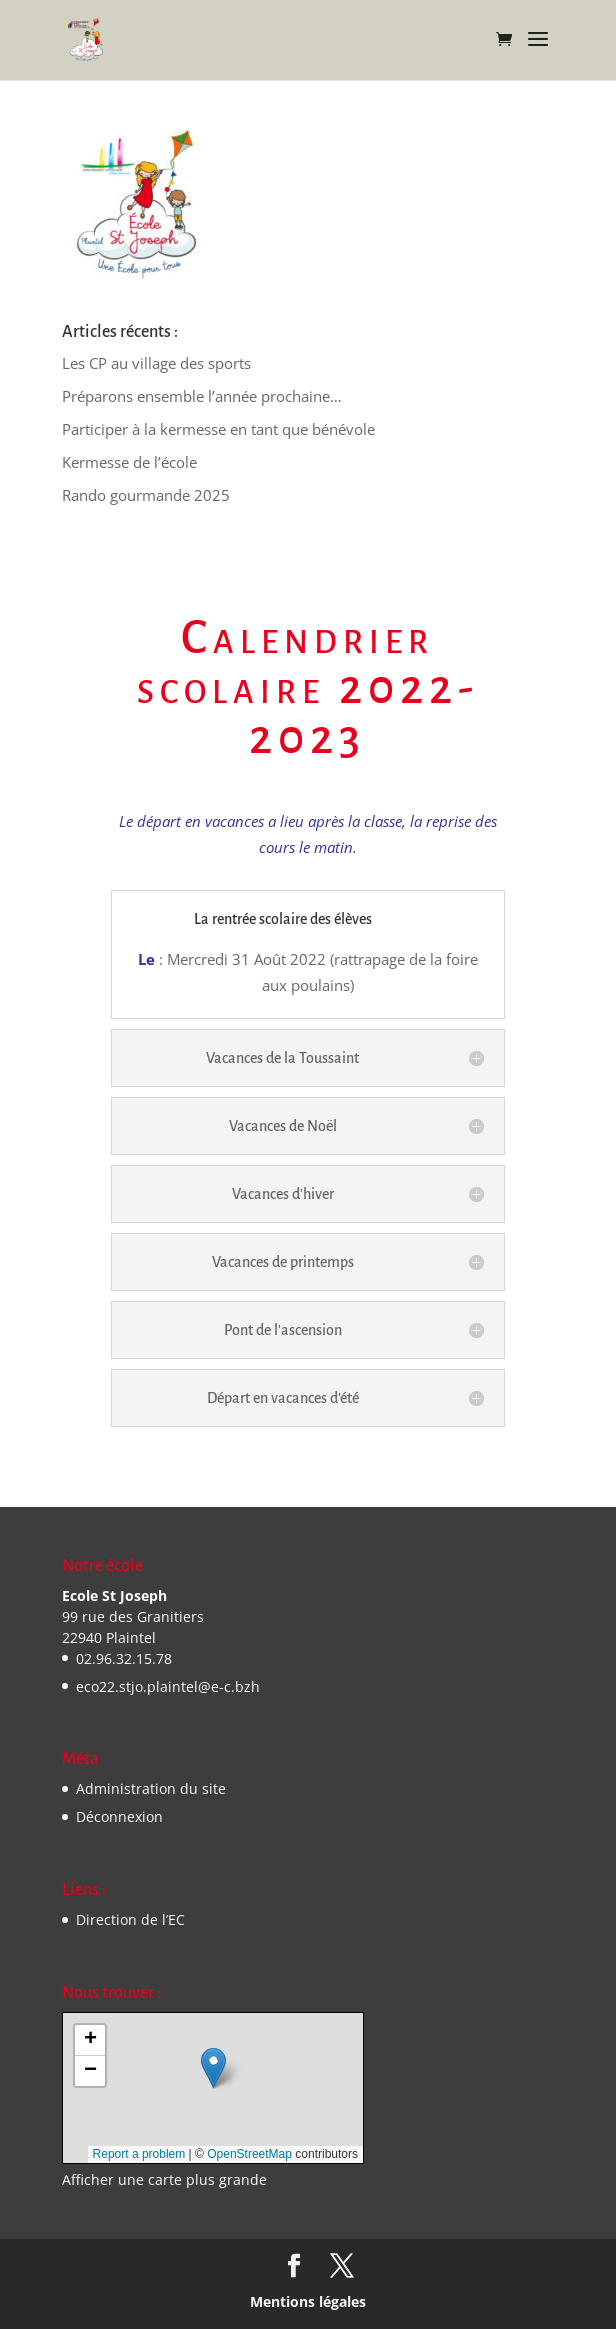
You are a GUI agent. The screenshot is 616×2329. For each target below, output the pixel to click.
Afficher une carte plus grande (164, 2179)
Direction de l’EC (130, 1919)
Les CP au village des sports (156, 363)
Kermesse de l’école (129, 462)
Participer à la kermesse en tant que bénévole (218, 429)
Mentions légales (308, 2301)
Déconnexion (119, 1816)
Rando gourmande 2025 (146, 495)
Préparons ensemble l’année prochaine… (202, 396)
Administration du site (151, 1788)
